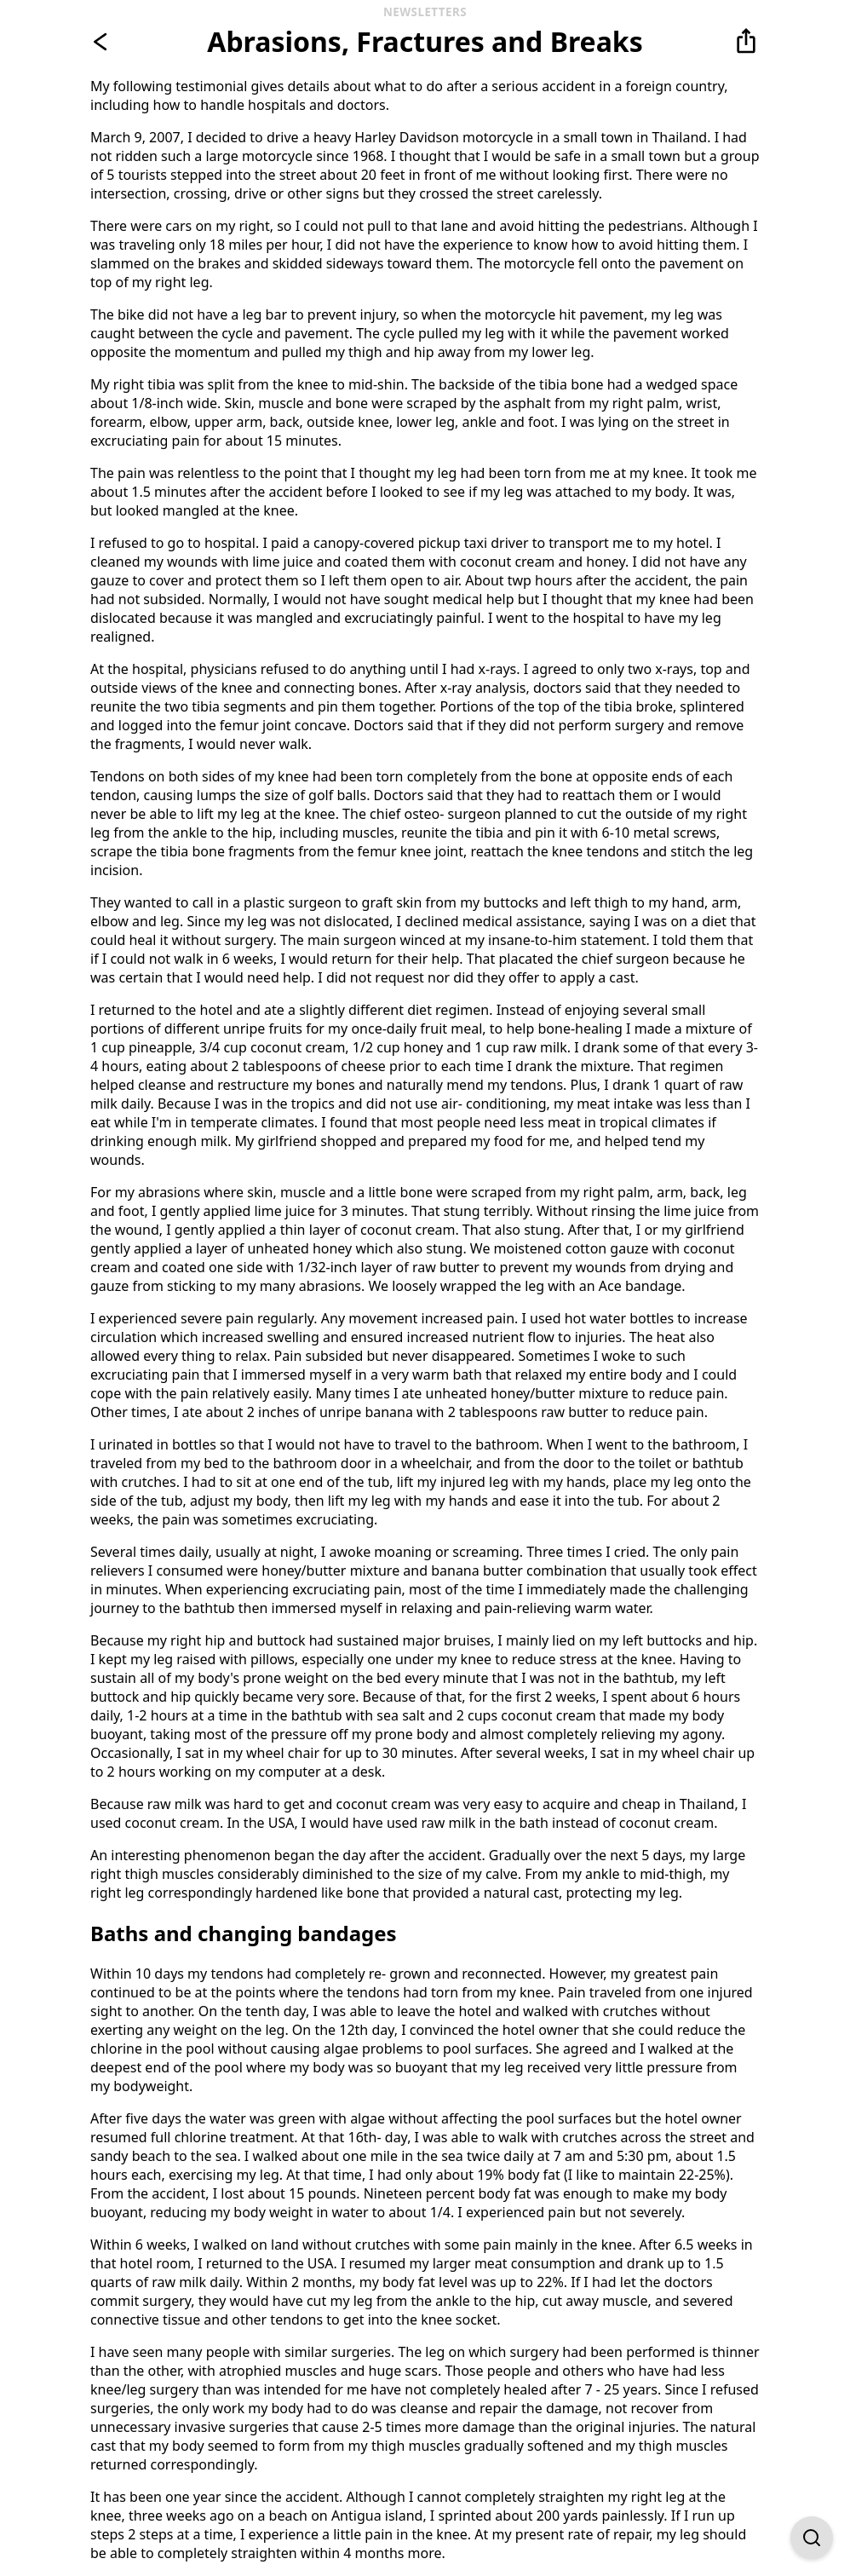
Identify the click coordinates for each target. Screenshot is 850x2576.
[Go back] (104, 41)
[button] (746, 41)
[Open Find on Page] (811, 2537)
